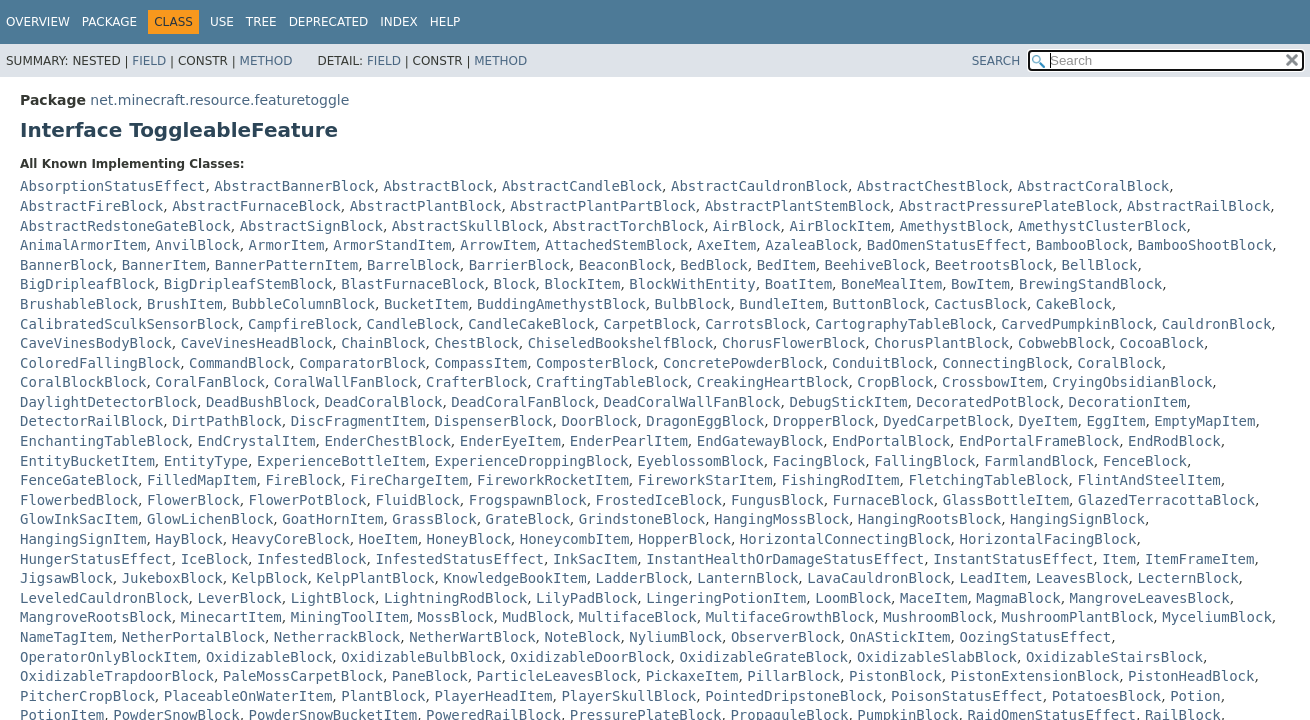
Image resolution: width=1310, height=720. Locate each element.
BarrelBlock (413, 265)
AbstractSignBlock (311, 226)
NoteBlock (583, 637)
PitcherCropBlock (87, 696)
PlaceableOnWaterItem (248, 696)
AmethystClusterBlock (1102, 226)
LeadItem (992, 578)
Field (149, 61)
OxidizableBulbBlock (421, 657)
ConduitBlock (882, 363)
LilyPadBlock (586, 598)
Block (514, 284)
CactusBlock (980, 304)
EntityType (206, 461)
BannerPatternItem (286, 265)
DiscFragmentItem (358, 421)
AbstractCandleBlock (582, 186)
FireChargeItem (409, 480)
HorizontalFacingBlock (1047, 539)
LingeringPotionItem (726, 598)
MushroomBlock (938, 617)
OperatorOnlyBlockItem (108, 657)
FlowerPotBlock (308, 500)
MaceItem (933, 598)
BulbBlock (693, 304)
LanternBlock (747, 578)
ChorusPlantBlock (941, 343)
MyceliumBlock (1217, 617)
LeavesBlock (1082, 578)
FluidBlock (417, 500)
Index (399, 22)
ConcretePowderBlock (743, 363)
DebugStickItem (848, 402)
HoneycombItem (575, 539)
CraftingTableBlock (612, 382)
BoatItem (798, 284)
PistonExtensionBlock (1035, 676)
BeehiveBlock (875, 265)
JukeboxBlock (172, 578)
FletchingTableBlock (988, 480)
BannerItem (164, 265)
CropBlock (895, 382)
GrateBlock (528, 519)
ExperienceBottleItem (341, 461)
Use (222, 22)
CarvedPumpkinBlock (1077, 324)
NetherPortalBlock (193, 637)
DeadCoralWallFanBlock (692, 402)
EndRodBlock (1174, 441)
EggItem (1115, 421)
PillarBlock (793, 676)
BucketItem (426, 304)
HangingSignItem (83, 539)
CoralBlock (1119, 363)
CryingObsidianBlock (1132, 382)
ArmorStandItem (392, 245)
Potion (1195, 696)
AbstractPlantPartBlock (602, 206)
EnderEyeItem (510, 441)
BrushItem (185, 304)
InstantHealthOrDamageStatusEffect (785, 559)
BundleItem (781, 304)
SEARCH (996, 61)
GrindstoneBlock (642, 519)
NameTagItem (66, 637)
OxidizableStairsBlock (1114, 657)
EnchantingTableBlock (104, 441)
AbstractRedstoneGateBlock (125, 226)
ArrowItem (498, 245)
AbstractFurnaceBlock (256, 206)
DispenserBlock (493, 421)
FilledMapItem (202, 480)
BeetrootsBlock (994, 265)
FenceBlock (1145, 461)
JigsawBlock (66, 578)
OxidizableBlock (269, 657)
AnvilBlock (197, 245)
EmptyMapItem (1204, 421)
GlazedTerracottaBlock (1166, 500)
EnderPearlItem (629, 441)
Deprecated (329, 22)
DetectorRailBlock (91, 421)
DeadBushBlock (261, 402)
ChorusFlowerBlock (793, 343)
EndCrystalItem (256, 441)
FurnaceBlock (883, 500)
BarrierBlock (519, 265)
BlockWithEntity (692, 284)
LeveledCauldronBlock (104, 598)
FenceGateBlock (79, 480)
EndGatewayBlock (760, 441)
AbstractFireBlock (91, 206)
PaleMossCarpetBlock (303, 676)
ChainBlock (383, 343)
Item (1119, 559)
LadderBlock (642, 578)
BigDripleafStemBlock (248, 284)
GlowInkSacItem (79, 519)
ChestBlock (476, 343)
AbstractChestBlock (933, 186)
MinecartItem (231, 617)
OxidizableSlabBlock (937, 657)
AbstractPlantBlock (426, 206)
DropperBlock (823, 421)
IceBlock (214, 559)
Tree (261, 22)
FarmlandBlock (1039, 461)
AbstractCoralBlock (1094, 186)
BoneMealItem (891, 284)
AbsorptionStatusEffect (112, 186)
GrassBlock (434, 519)
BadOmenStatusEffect (947, 245)
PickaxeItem (692, 676)
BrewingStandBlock (1090, 284)
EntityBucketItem (87, 461)
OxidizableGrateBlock (763, 657)
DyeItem (1047, 421)
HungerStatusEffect (96, 559)
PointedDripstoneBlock (793, 696)
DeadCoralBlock (383, 402)
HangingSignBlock (1077, 519)
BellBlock (1100, 265)
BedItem (786, 265)
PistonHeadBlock (1191, 676)
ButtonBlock (879, 304)
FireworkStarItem (705, 480)
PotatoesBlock (1107, 696)
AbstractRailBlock (1198, 206)
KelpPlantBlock (375, 578)
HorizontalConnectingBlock (845, 539)
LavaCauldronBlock (878, 578)
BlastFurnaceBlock (412, 284)
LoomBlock (853, 598)
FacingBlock (819, 461)
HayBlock (188, 539)
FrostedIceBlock (659, 500)
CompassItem (480, 363)
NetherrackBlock (337, 637)
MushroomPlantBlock (1078, 617)
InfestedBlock (312, 559)
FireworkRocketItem (553, 480)
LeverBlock (239, 598)
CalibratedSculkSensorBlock (129, 324)
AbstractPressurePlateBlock (1008, 206)
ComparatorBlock (362, 363)
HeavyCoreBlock (291, 539)
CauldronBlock (1217, 324)
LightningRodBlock (455, 598)
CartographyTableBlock (903, 324)
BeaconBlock (625, 265)
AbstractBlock (438, 186)
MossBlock (456, 617)
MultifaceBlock (638, 617)
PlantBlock (383, 696)
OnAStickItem (899, 637)
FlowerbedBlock (79, 500)
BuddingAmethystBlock (561, 304)
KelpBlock (270, 578)
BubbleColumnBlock (303, 304)
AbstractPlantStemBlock (797, 206)
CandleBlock (413, 324)
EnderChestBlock (387, 441)
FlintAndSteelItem (1148, 480)
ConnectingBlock (1005, 363)
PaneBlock (430, 676)
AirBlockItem (839, 226)
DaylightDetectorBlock (108, 402)
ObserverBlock (786, 637)
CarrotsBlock (755, 324)
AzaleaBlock (811, 245)
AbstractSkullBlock (468, 226)
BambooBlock (1082, 245)
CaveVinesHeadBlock (257, 343)
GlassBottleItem (1006, 500)
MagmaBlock (1018, 598)
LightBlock (333, 598)
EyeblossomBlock (700, 461)
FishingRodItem (840, 480)
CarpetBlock (650, 324)
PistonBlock (895, 676)
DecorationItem (1128, 402)
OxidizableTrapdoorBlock (117, 676)
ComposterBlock (595, 363)
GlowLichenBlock (210, 519)
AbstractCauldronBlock (759, 186)
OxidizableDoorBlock (590, 657)
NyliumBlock (675, 637)
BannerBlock (66, 265)
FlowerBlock (193, 500)
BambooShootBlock (1204, 245)
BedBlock (713, 265)
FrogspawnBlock (528, 500)
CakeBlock (1074, 304)
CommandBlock (239, 363)
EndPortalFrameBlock (1039, 441)
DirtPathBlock (227, 421)
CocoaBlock (1162, 343)
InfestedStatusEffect (459, 559)
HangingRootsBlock (929, 519)
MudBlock (535, 617)
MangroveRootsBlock (96, 617)
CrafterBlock (476, 382)
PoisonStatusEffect (967, 696)
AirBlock (746, 226)
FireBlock (303, 480)
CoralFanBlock (210, 382)
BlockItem (583, 284)
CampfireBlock (303, 324)
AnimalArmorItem (83, 245)
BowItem (980, 284)
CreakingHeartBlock (773, 382)
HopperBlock (684, 539)
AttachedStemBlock (616, 245)
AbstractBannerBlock (294, 186)
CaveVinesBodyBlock (96, 343)
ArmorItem (287, 245)
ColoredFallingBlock (100, 363)
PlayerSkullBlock (628, 696)
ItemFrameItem (1200, 559)
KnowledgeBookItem (514, 578)
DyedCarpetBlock (946, 421)
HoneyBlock (469, 539)
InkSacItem (595, 559)
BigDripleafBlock (87, 284)
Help (445, 22)
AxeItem (726, 245)
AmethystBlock (954, 226)
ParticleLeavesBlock (557, 676)
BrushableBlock (79, 304)
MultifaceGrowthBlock (790, 617)
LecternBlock (1187, 578)
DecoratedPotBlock (987, 402)
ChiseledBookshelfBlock (620, 343)
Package (109, 22)
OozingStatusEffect (1035, 637)
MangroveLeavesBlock (1150, 598)
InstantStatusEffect (1013, 559)
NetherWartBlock (472, 637)
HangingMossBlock (781, 519)
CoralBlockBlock (83, 382)
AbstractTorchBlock (628, 226)
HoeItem (388, 539)
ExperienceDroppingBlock (531, 461)
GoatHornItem (332, 519)
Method (266, 61)
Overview (38, 22)
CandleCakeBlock (531, 324)
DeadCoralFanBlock (522, 402)
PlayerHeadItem (493, 696)
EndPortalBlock (891, 441)
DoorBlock (599, 421)
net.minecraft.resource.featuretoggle (219, 100)
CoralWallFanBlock (345, 382)
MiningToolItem (350, 617)
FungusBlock (777, 500)
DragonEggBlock (705, 421)
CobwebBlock (1064, 343)
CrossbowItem (992, 382)
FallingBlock (924, 461)
